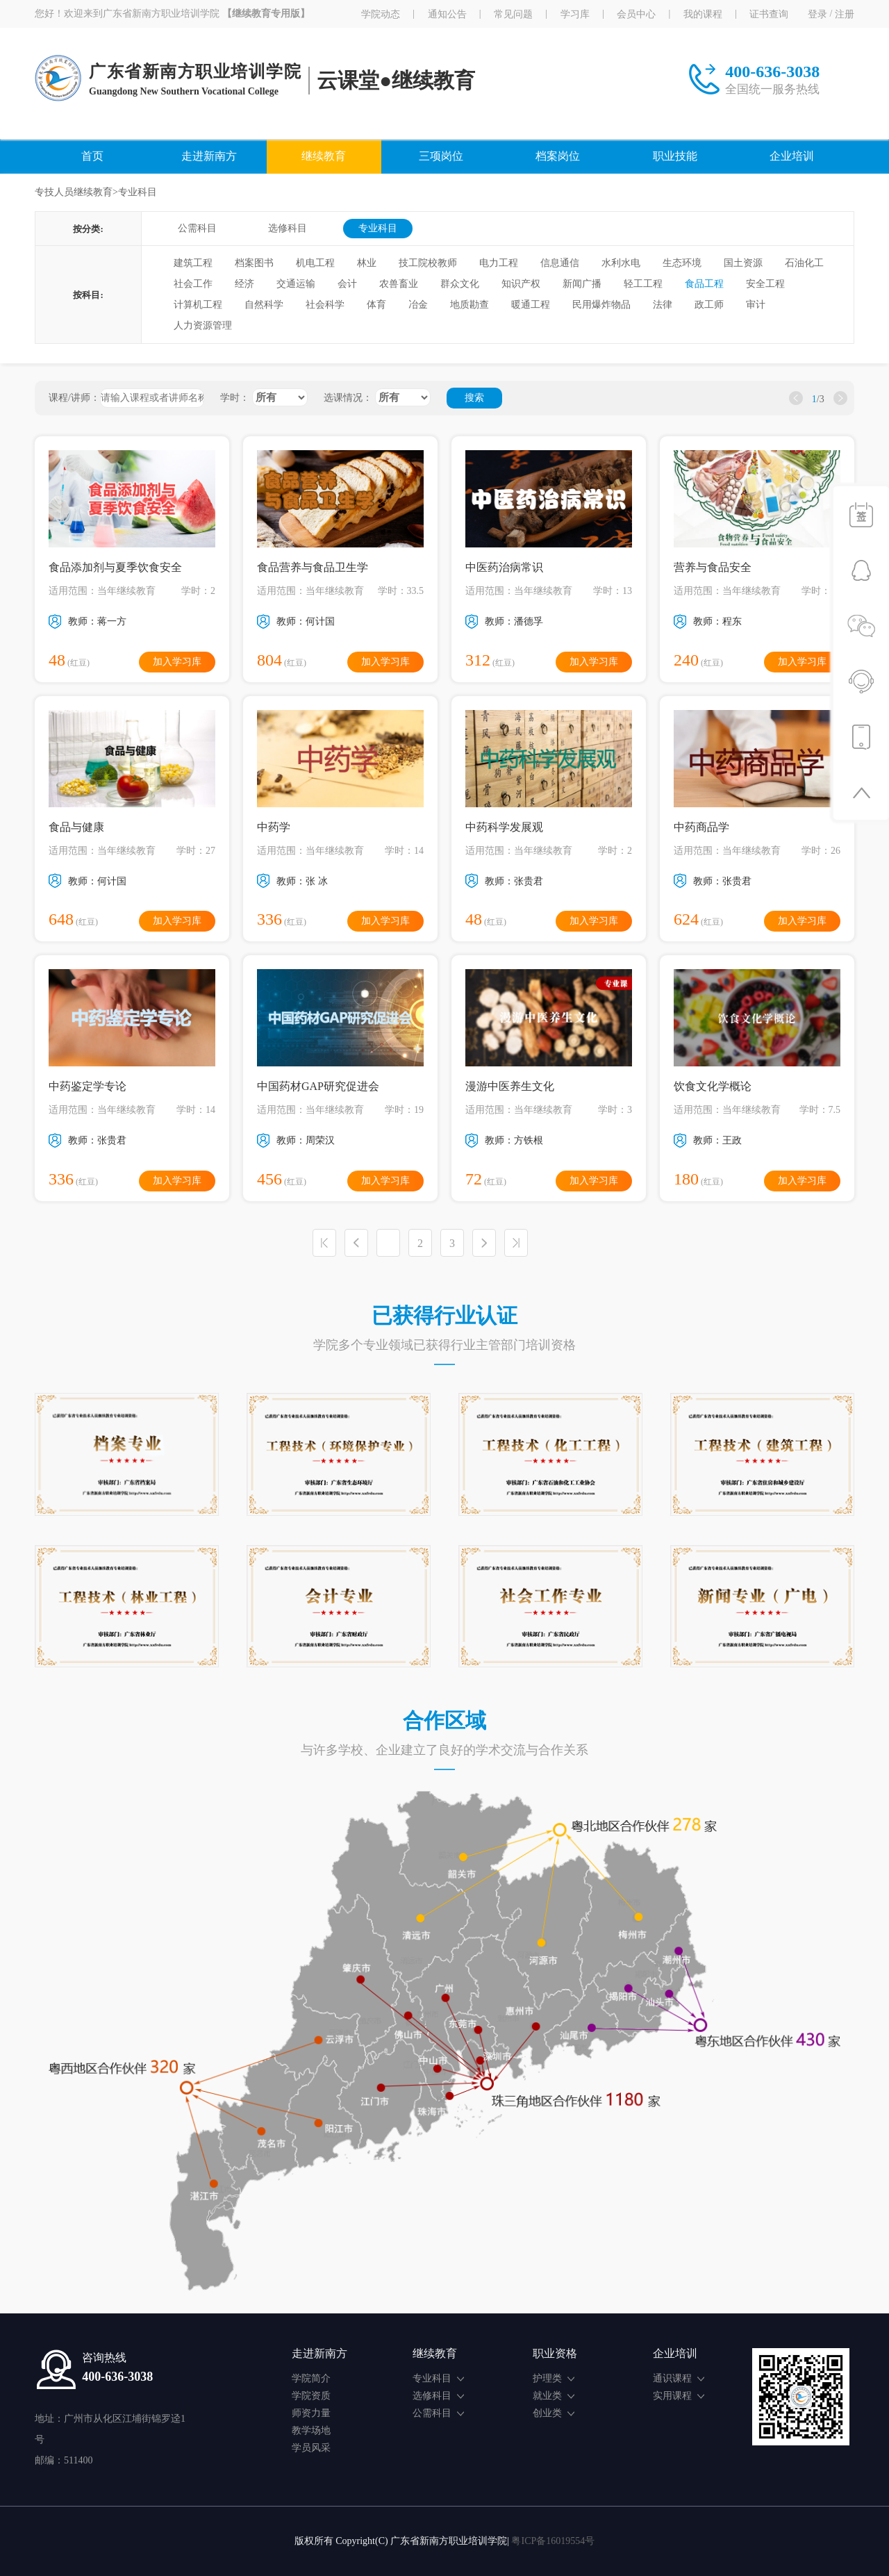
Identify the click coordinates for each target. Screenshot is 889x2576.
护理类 (553, 2378)
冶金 (418, 304)
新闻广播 (582, 284)
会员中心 (636, 14)
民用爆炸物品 (601, 304)
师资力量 (311, 2413)
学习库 (575, 14)
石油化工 (804, 263)
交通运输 (295, 284)
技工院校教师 (428, 263)
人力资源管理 (203, 325)
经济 (244, 284)
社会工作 (193, 284)
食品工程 (704, 284)
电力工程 (498, 263)
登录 (817, 14)
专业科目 (377, 228)
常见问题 (513, 14)
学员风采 (311, 2448)
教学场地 (311, 2430)
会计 (347, 284)
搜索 (474, 398)
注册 (844, 14)
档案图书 (254, 263)
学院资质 (311, 2396)
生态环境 (682, 263)
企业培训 (792, 156)
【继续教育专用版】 (266, 14)
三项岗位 (441, 156)
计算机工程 (198, 304)
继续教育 (323, 156)
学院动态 (380, 14)
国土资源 (743, 263)
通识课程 (678, 2378)
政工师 (709, 304)
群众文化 (459, 284)
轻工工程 (643, 284)
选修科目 (287, 228)
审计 (755, 304)
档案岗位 (557, 156)
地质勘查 (469, 304)
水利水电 (620, 263)
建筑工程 (193, 263)
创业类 (553, 2413)
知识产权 (520, 284)
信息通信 (559, 263)
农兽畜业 (398, 284)
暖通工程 (530, 304)
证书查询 (768, 14)
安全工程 (765, 284)
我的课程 (702, 14)
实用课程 (678, 2396)
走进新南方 (209, 156)
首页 (92, 156)
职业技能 (675, 156)
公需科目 (197, 228)
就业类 (553, 2396)
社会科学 (325, 304)
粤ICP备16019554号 (553, 2541)
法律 (662, 304)
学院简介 (311, 2378)
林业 (366, 263)
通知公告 (447, 14)
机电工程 (315, 263)
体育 (376, 304)
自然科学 (263, 304)
